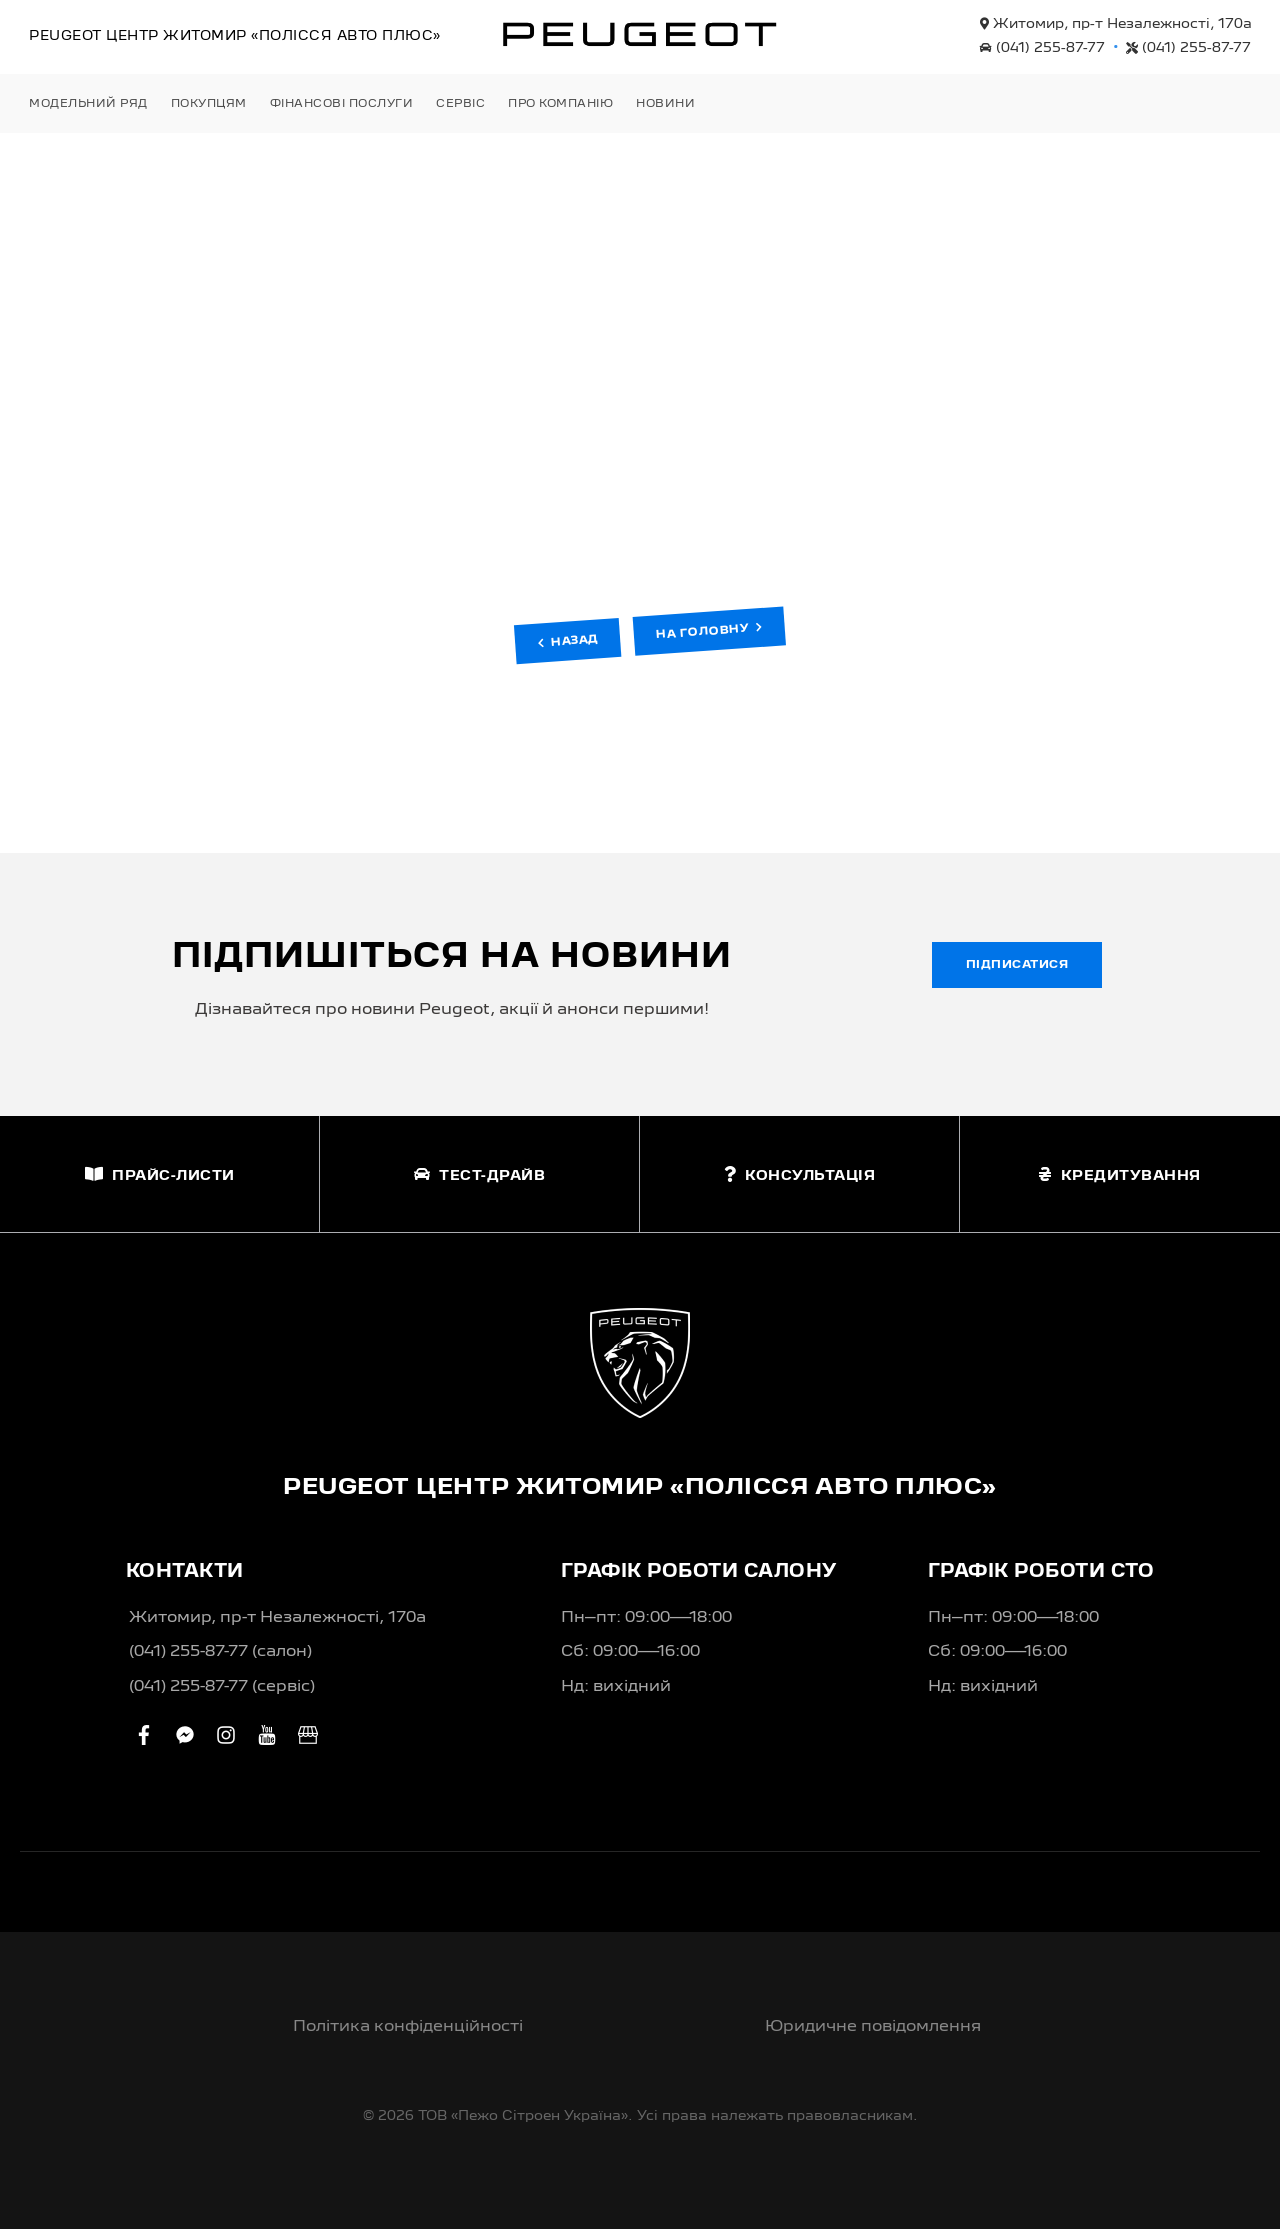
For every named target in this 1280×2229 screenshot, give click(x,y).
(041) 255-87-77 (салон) (220, 1652)
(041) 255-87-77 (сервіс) (222, 1687)
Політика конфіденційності (408, 2027)
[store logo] (640, 34)
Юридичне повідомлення (873, 2027)
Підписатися (1017, 965)
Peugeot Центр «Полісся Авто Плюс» (235, 36)
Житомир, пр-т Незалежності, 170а (1116, 24)
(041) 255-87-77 (1042, 48)
